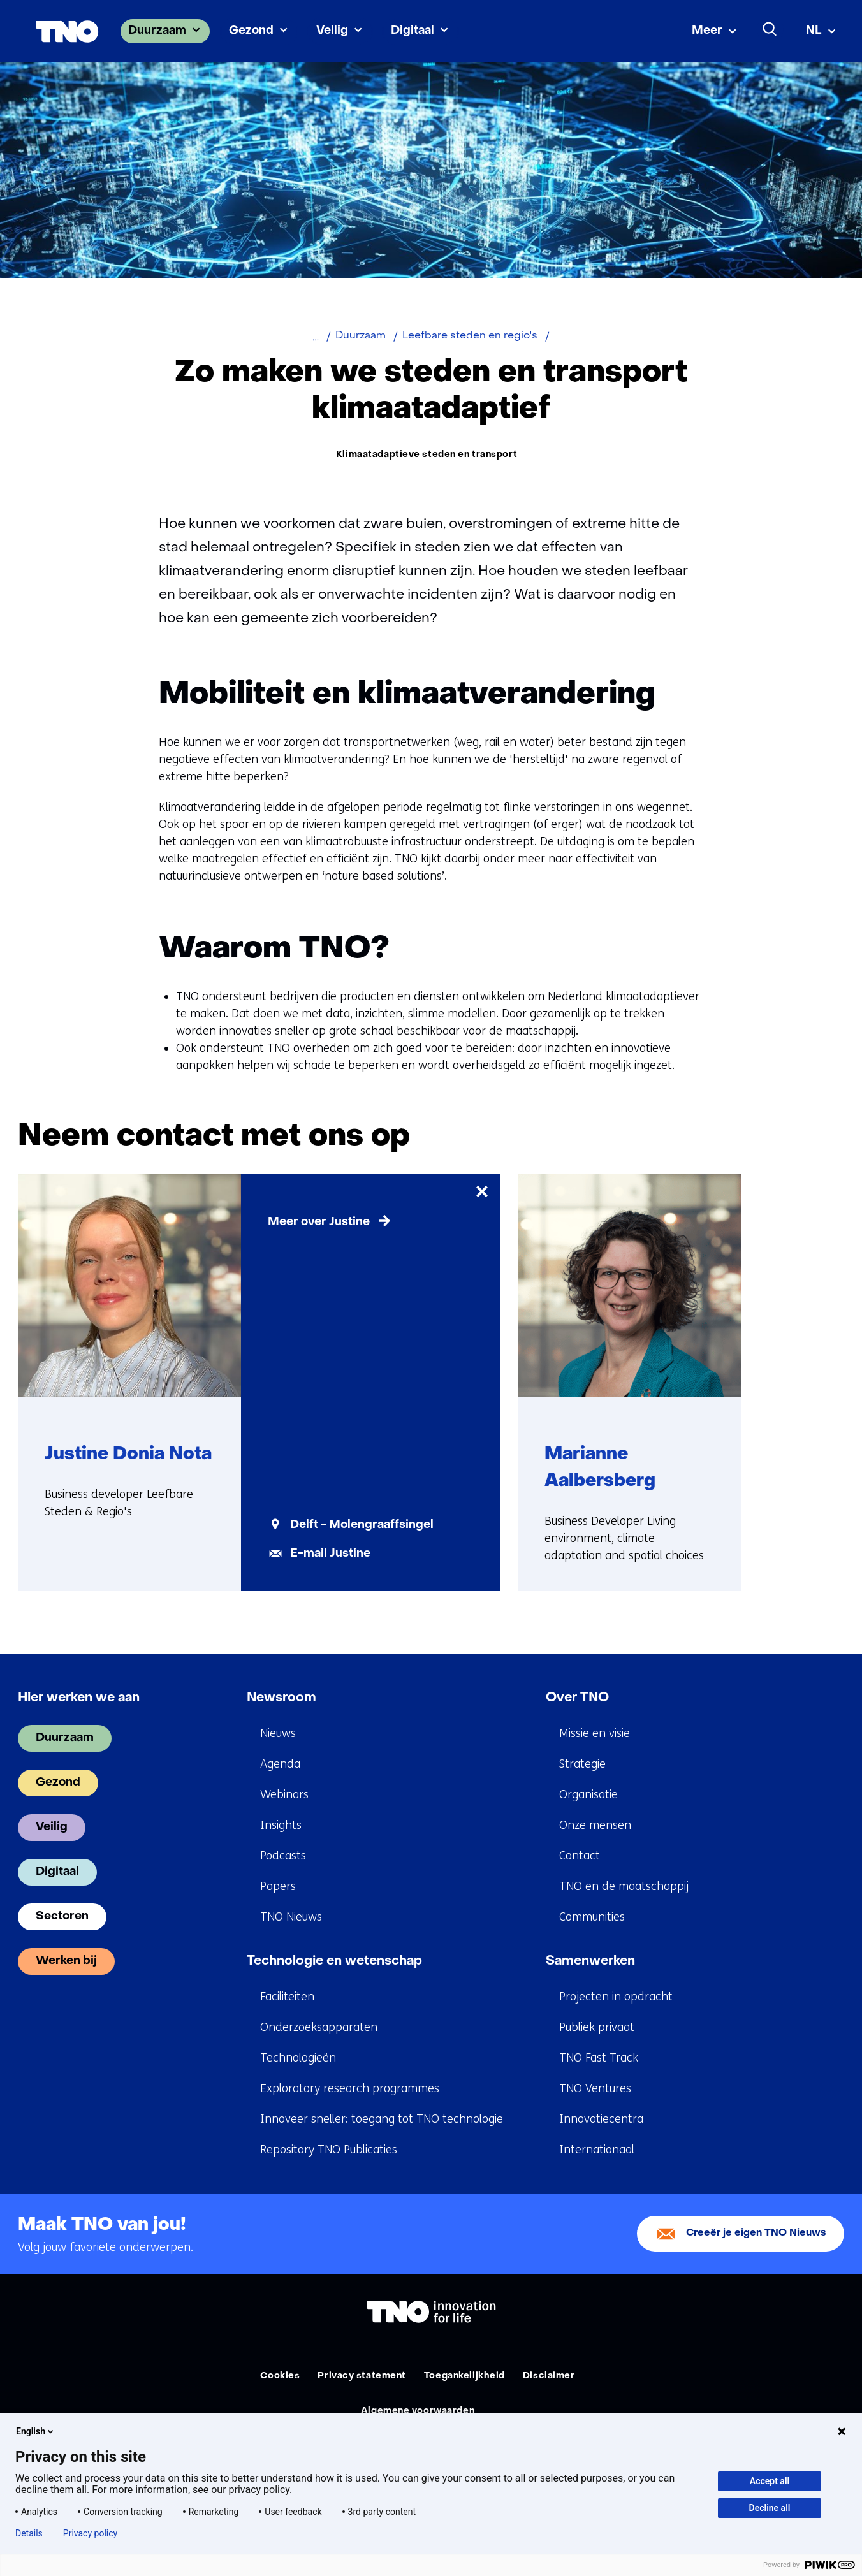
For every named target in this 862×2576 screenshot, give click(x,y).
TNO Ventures (595, 2089)
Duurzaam (157, 30)
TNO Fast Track (598, 2058)
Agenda (280, 1764)
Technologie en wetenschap (334, 1962)
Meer (707, 30)
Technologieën (298, 2058)
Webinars (284, 1795)
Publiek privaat (596, 2028)
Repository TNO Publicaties (328, 2150)
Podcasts (283, 1856)
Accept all (769, 2481)
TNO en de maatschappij (624, 1887)
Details (29, 2533)
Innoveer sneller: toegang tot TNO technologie (381, 2120)
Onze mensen (595, 1826)
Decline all (770, 2508)
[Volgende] (826, 1136)
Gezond (251, 30)
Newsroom (281, 1698)
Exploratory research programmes (349, 2089)
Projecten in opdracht (616, 1997)
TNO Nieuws (291, 1917)
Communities (592, 1917)
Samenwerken (590, 1962)
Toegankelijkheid (464, 2377)
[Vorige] (777, 1136)
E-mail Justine (330, 1554)
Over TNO (577, 1698)
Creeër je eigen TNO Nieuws (756, 2234)
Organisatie (588, 1795)
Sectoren (62, 1917)
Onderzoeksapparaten (318, 2028)
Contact (579, 1856)
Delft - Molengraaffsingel (362, 1525)
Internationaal (596, 2150)
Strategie (582, 1764)
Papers (278, 1887)
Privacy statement (362, 2377)
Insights (281, 1826)
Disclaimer (549, 2377)
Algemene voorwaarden (417, 2412)
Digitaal (412, 30)
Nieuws (278, 1734)
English (35, 2431)
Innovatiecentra (601, 2120)
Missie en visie (594, 1734)
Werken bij (66, 1962)
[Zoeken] (770, 29)
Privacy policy (90, 2533)
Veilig (332, 30)
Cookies (280, 2377)
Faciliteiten (287, 1997)
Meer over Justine (319, 1223)
